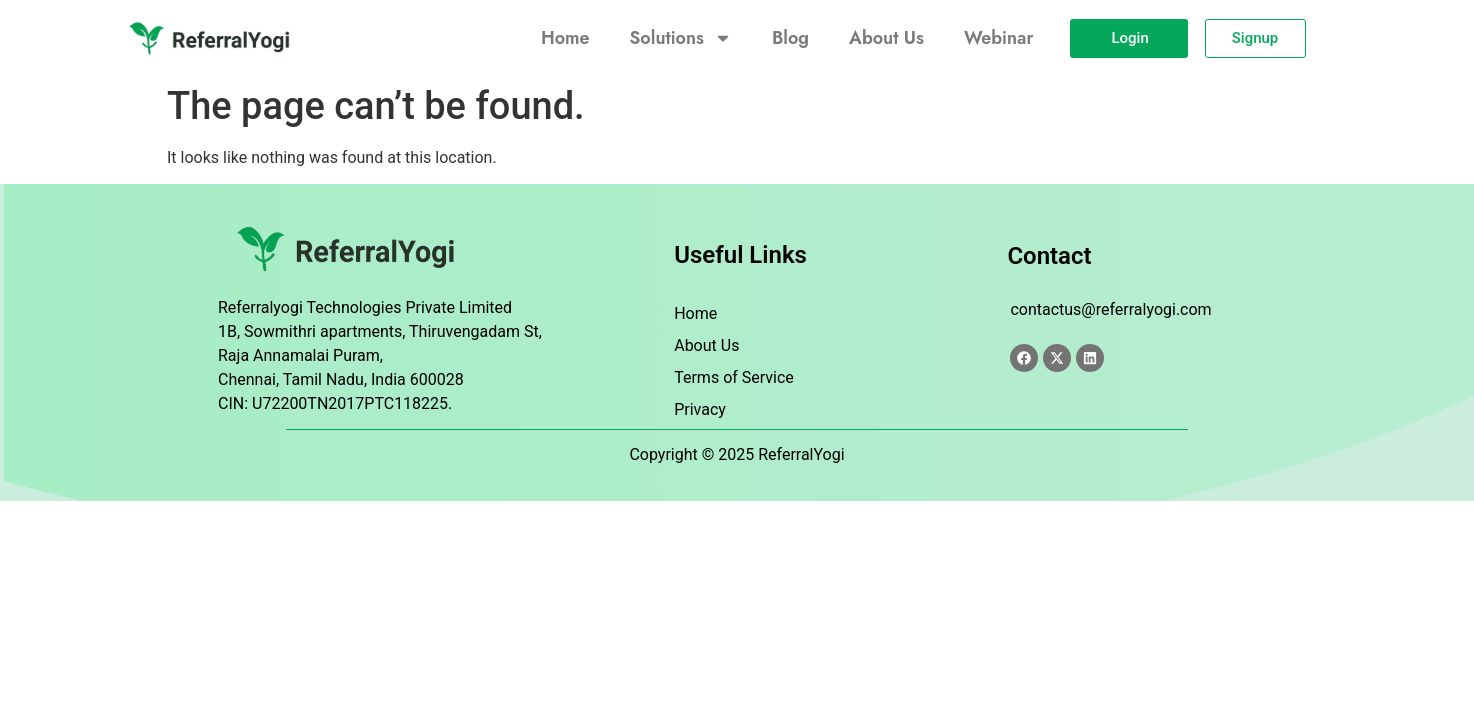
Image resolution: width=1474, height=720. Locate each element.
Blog (790, 38)
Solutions (681, 38)
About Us (886, 38)
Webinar (998, 38)
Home (565, 38)
